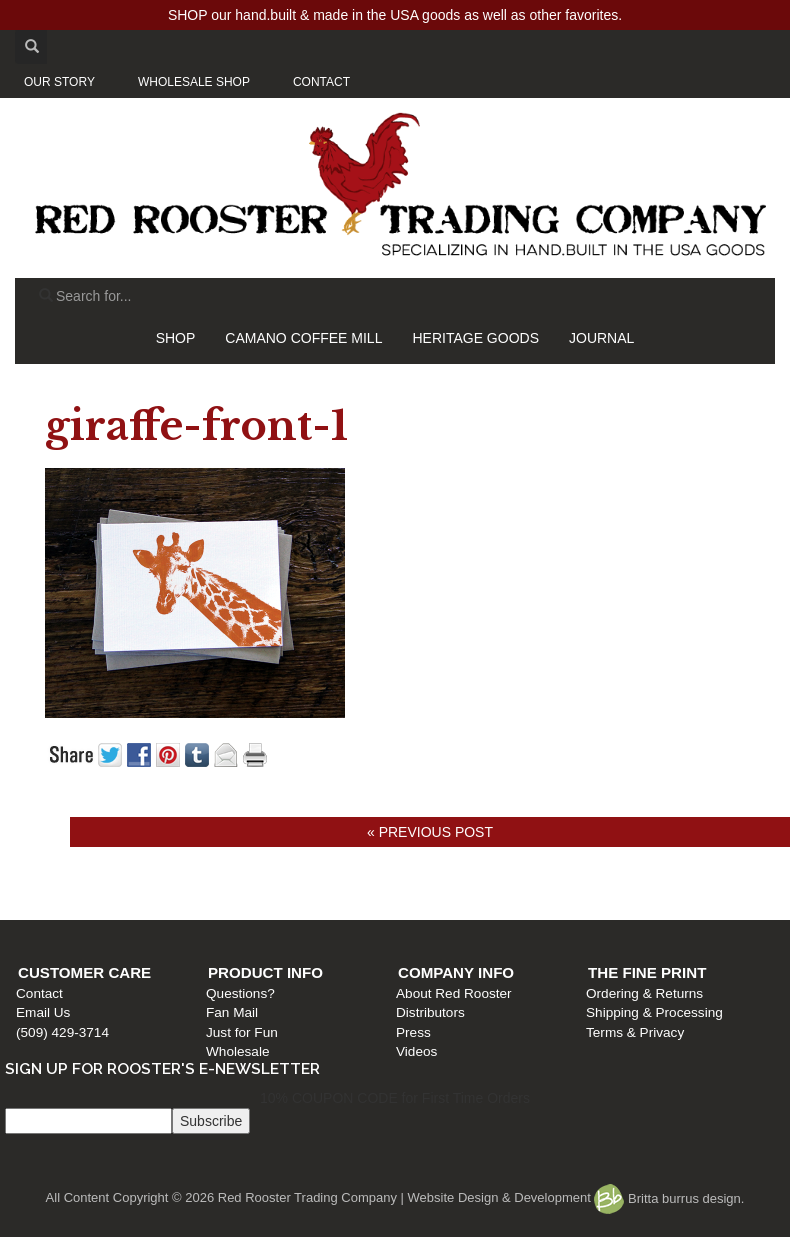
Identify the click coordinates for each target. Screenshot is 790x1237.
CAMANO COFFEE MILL (303, 338)
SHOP (176, 338)
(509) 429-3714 (62, 1032)
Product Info (265, 972)
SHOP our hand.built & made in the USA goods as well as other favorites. (395, 15)
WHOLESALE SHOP (194, 82)
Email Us (43, 1012)
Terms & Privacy (635, 1032)
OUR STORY (59, 82)
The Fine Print (647, 972)
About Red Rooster (454, 993)
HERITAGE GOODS (475, 338)
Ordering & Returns (644, 993)
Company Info (456, 972)
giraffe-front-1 (196, 426)
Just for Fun (242, 1032)
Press (413, 1032)
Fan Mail (232, 1012)
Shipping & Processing (654, 1012)
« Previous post (430, 832)
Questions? (240, 993)
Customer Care (84, 972)
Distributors (430, 1012)
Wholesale (237, 1051)
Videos (416, 1051)
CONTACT (321, 82)
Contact (39, 993)
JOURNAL (601, 338)
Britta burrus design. (669, 1198)
